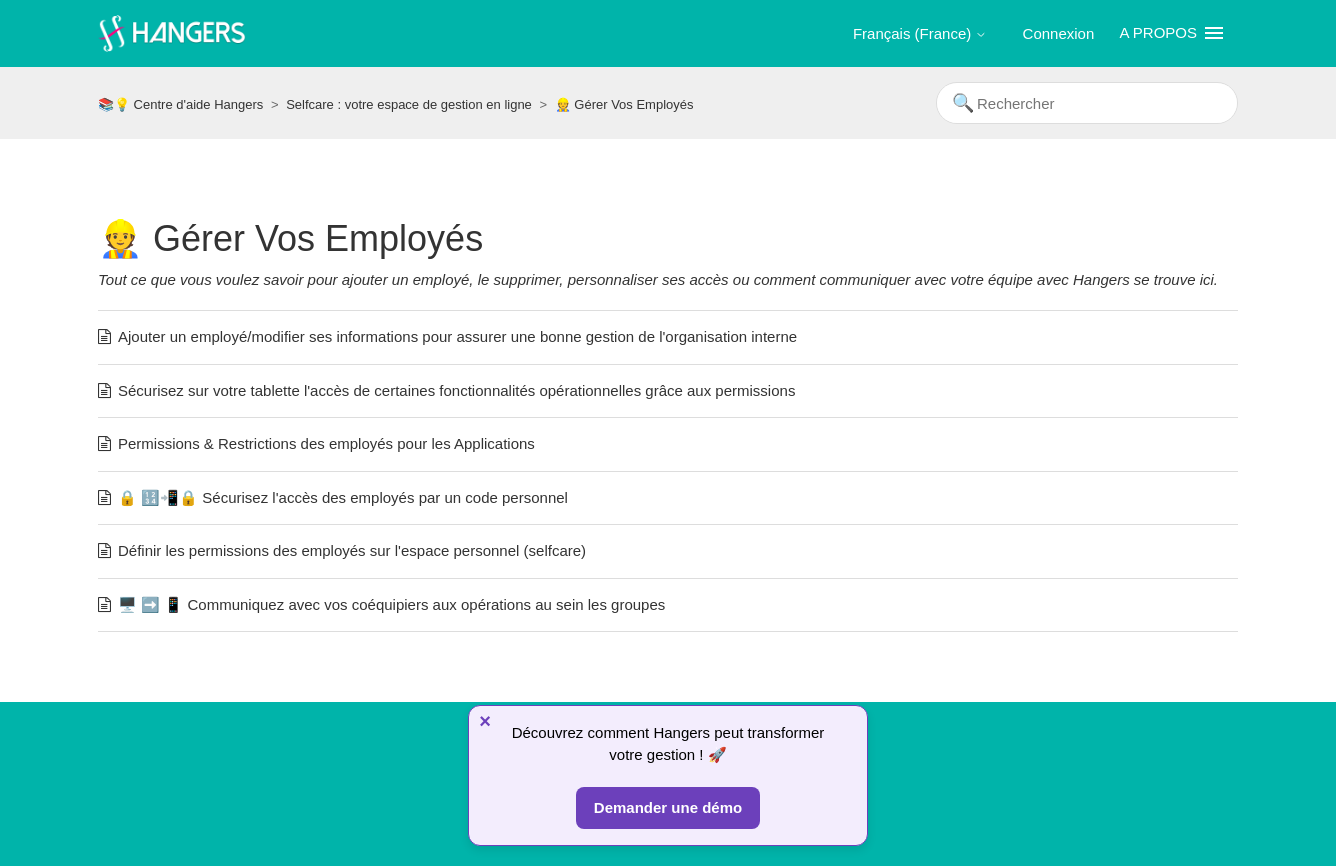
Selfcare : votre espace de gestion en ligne (409, 104)
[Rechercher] (1087, 103)
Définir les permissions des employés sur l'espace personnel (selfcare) (352, 550)
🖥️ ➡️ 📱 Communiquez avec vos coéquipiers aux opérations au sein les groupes (391, 604)
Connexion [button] (1059, 33)
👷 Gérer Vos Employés (624, 104)
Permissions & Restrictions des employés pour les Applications (326, 443)
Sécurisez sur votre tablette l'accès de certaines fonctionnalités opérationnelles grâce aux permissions (456, 390)
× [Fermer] (485, 721)
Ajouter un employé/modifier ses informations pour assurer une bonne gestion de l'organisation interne (457, 336)
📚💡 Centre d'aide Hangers (180, 104)
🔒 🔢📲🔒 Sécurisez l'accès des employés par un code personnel (343, 497)
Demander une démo (668, 807)
